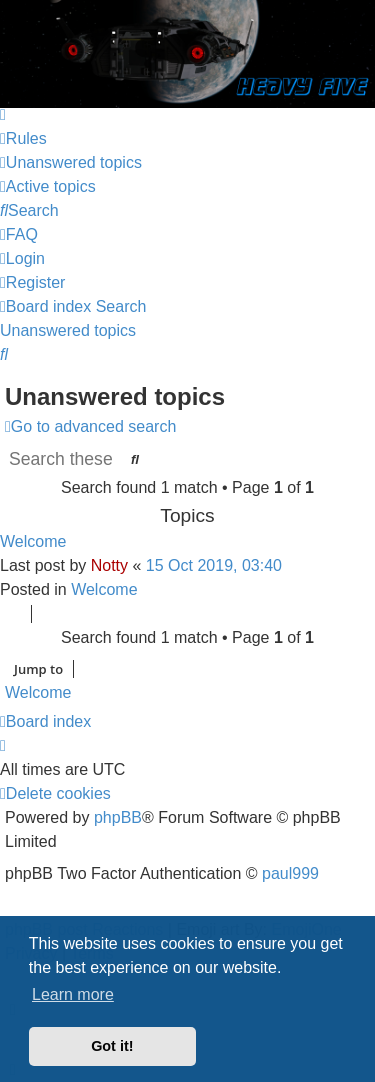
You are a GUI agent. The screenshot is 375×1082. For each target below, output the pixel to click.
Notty (109, 565)
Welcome (33, 541)
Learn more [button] (73, 994)
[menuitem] (23, 138)
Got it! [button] (112, 1046)
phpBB (118, 817)
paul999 (290, 873)
